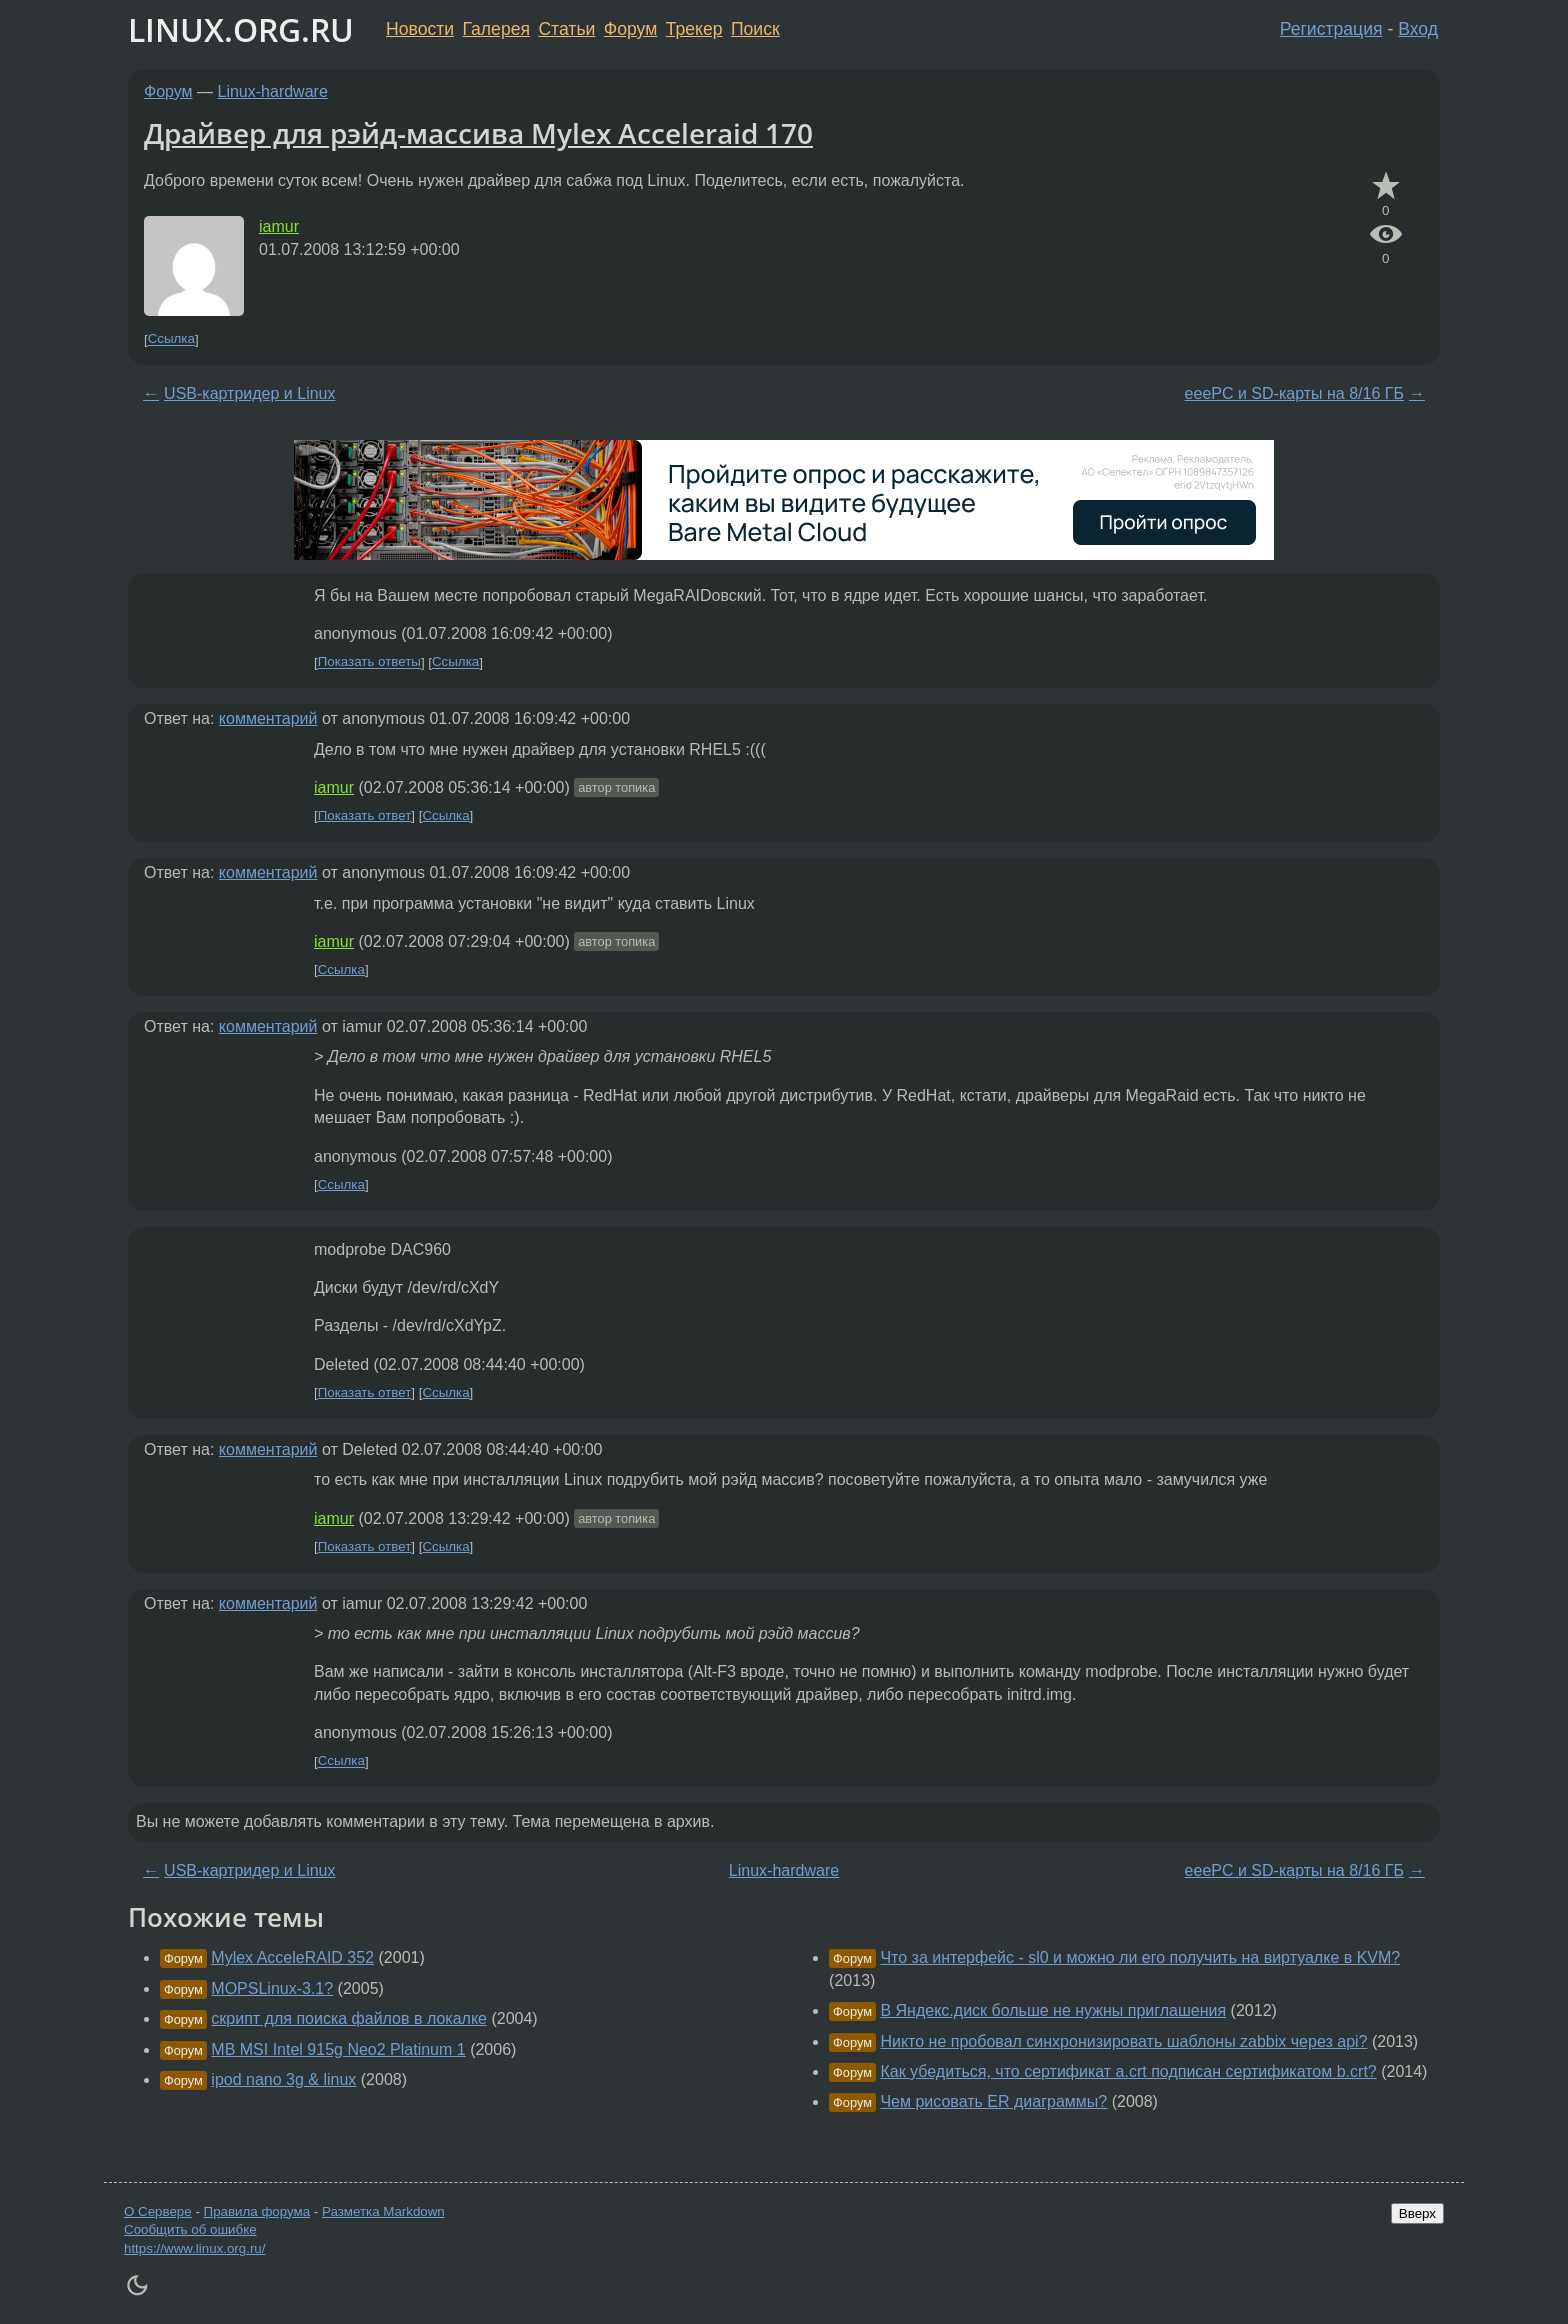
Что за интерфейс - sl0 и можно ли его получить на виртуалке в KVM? (1140, 1957)
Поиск (755, 29)
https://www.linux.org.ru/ (194, 2248)
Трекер (694, 29)
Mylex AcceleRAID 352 (292, 1957)
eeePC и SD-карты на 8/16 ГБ (1294, 393)
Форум (630, 29)
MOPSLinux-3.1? (272, 1988)
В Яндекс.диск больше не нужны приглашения (1053, 2010)
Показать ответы (369, 662)
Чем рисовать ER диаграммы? (993, 2101)
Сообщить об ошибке (190, 2229)
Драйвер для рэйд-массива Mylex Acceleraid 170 (478, 133)
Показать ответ (365, 815)
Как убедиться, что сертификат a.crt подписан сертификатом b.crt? (1128, 2071)
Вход (1418, 29)
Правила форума (257, 2211)
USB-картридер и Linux (249, 393)
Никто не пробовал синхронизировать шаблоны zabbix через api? (1123, 2041)
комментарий (268, 718)
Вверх (1417, 2213)
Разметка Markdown (383, 2211)
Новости (420, 29)
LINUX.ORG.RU (241, 29)
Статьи (566, 29)
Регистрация (1331, 29)
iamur (279, 226)
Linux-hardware (273, 91)
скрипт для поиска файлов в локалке (349, 2018)
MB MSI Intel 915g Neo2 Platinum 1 (338, 2049)
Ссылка (171, 339)
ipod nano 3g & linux (283, 2079)
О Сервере (158, 2211)
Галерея (496, 29)
